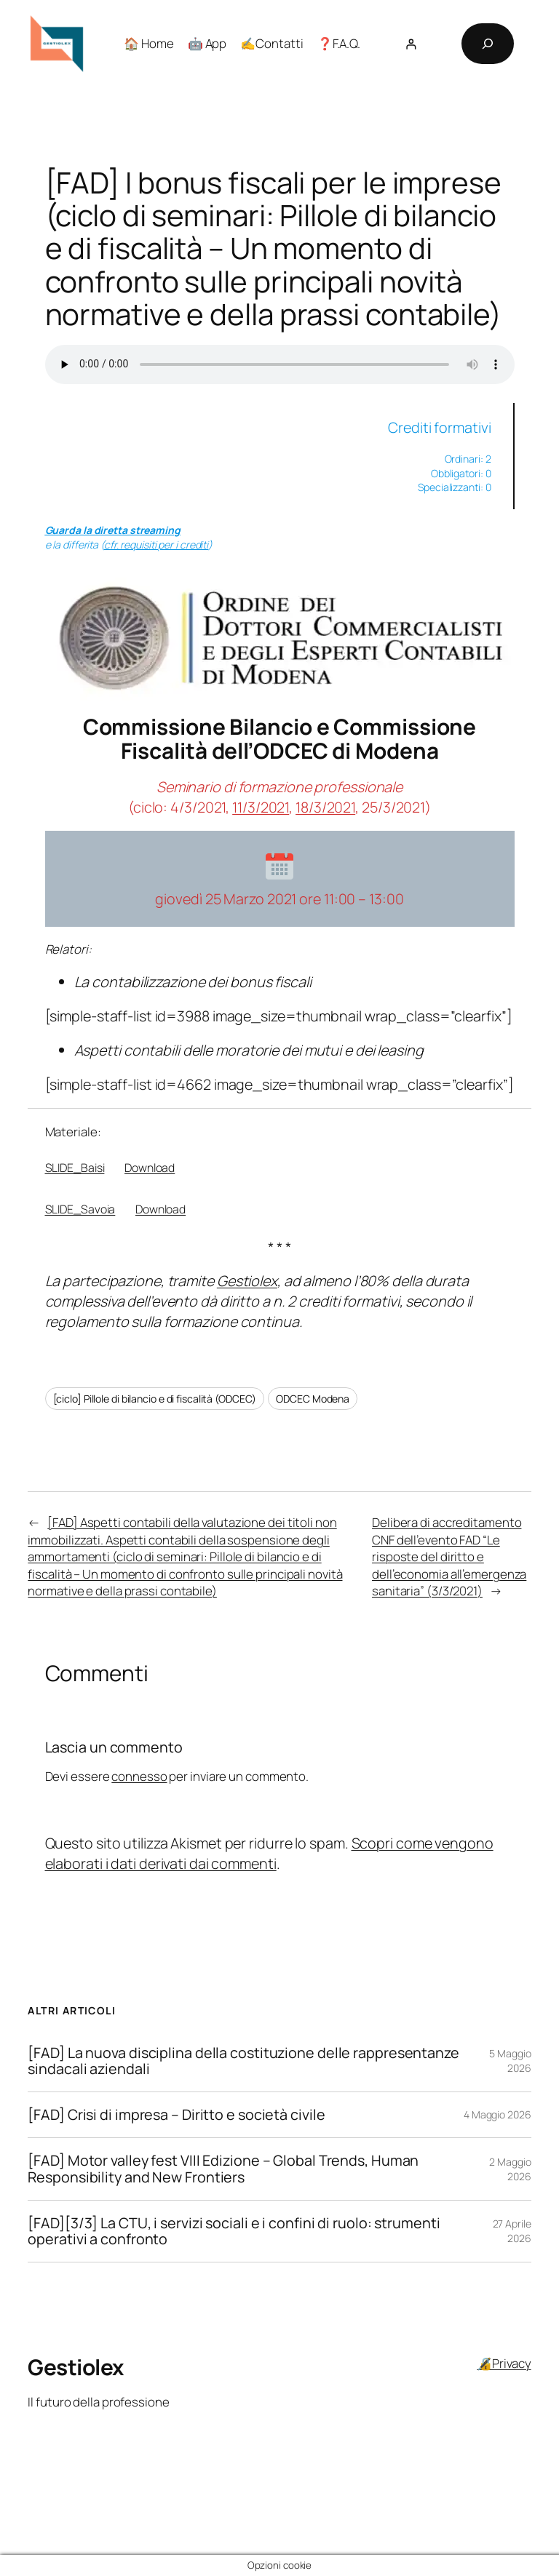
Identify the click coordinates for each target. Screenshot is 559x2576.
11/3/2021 (260, 807)
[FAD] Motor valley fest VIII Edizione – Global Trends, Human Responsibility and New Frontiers (223, 2169)
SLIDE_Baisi (75, 1168)
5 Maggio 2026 (510, 2060)
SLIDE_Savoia (80, 1209)
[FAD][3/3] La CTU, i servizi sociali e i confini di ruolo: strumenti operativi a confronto (234, 2231)
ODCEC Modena (312, 1398)
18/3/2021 (325, 807)
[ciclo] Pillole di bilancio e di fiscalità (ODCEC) (154, 1398)
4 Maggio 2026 (497, 2114)
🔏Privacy (504, 2363)
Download (149, 1168)
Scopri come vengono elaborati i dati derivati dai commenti (269, 1853)
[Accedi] (411, 44)
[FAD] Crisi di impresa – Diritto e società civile (176, 2115)
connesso (139, 1776)
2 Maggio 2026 (510, 2169)
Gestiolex (247, 1281)
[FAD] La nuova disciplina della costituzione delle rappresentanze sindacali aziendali (243, 2061)
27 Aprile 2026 (512, 2231)
